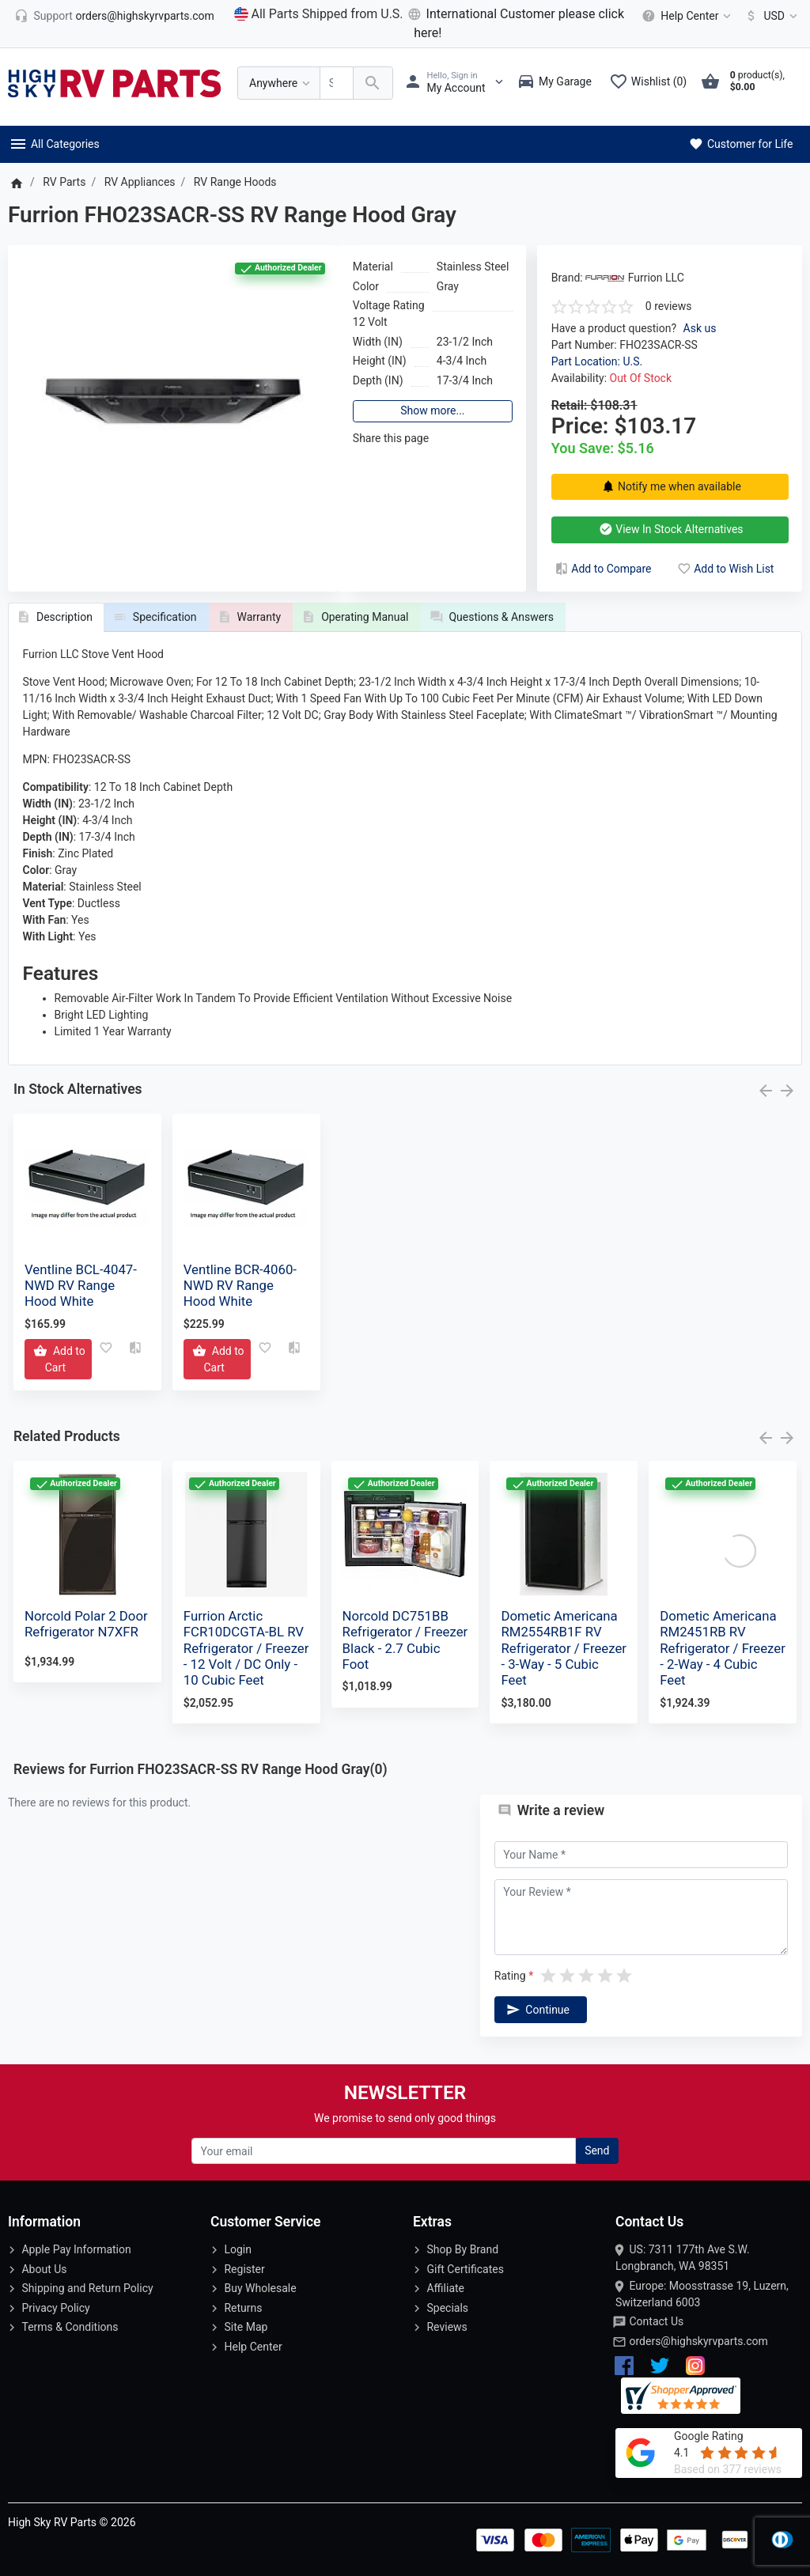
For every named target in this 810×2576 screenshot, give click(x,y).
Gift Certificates (464, 2269)
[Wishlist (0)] (651, 83)
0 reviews (668, 306)
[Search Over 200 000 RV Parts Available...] (337, 83)
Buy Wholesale (260, 2288)
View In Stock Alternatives (670, 529)
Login (238, 2249)
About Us (43, 2269)
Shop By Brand (462, 2249)
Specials (447, 2308)
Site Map (245, 2327)
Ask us (700, 328)
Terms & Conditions (69, 2327)
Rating (510, 1975)
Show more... (432, 410)
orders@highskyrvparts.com (698, 2341)
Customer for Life (740, 144)
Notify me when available (669, 486)
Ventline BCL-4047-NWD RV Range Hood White (81, 1285)
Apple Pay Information (76, 2249)
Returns (243, 2308)
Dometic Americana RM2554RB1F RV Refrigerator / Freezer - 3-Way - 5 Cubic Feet (563, 1648)
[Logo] (114, 82)
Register (244, 2269)
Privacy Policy (55, 2308)
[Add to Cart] (58, 1359)
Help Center (253, 2346)
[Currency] (768, 16)
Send (597, 2150)
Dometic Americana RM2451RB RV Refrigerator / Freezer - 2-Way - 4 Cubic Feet (722, 1648)
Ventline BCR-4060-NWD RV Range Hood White (240, 1285)
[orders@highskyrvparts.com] (114, 16)
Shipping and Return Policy (87, 2288)
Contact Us (656, 2321)
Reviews (446, 2327)
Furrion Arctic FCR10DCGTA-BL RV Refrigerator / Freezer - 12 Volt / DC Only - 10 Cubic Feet (246, 1648)
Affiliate (445, 2288)
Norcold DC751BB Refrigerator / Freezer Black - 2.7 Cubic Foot (405, 1639)
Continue (536, 2009)
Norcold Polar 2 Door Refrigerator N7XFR (86, 1624)
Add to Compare (602, 568)
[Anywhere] (278, 83)
